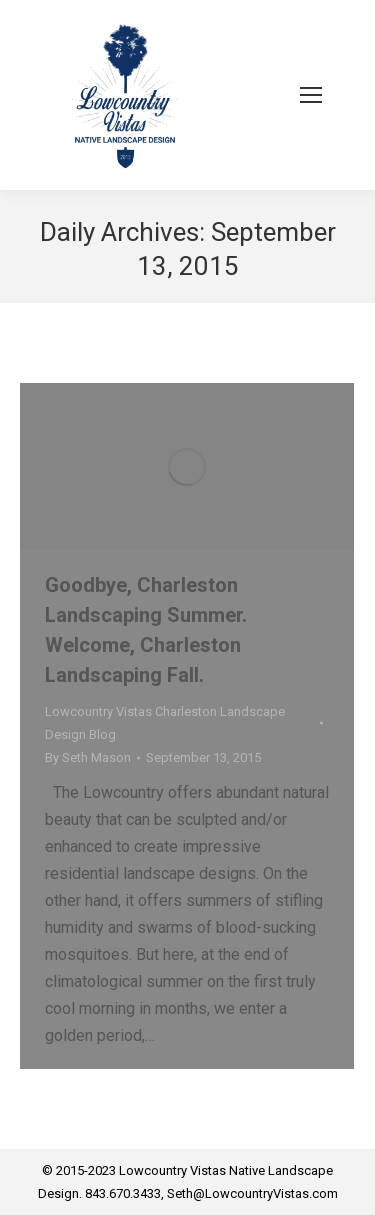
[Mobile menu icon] (311, 95)
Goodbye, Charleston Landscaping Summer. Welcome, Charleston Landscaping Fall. (146, 630)
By (88, 757)
